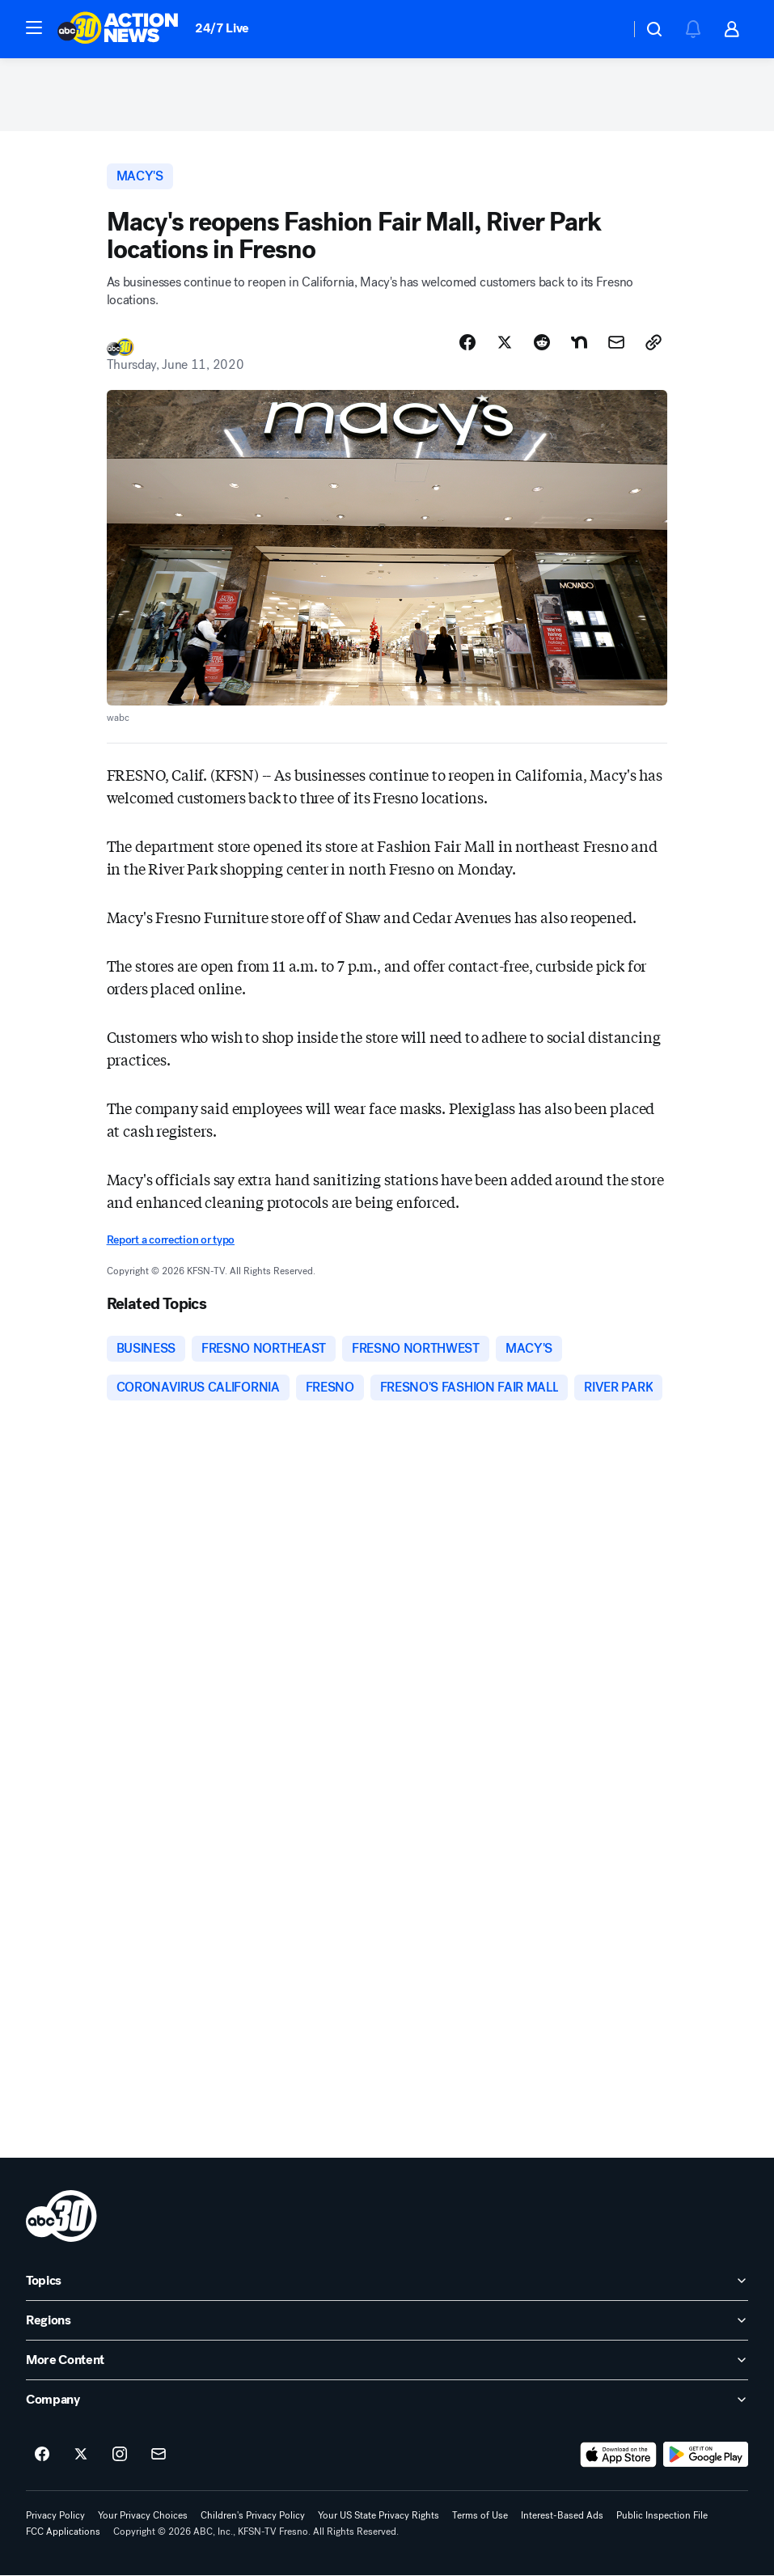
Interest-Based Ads (562, 2516)
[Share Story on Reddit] (542, 342)
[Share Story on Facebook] (467, 342)
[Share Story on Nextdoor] (579, 342)
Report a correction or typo (171, 1240)
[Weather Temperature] (604, 29)
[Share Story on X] (504, 342)
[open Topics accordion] (387, 2281)
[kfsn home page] (61, 2217)
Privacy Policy (55, 2516)
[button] (34, 27)
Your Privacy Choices (143, 2516)
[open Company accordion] (387, 2400)
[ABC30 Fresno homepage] (118, 29)
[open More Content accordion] (387, 2360)
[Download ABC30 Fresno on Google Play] (705, 2455)
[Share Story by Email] (616, 342)
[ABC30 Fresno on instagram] (120, 2455)
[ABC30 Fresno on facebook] (42, 2455)
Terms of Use (480, 2516)
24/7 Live (222, 27)
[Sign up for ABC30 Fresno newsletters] (158, 2455)
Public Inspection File (662, 2516)
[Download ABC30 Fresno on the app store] (619, 2455)
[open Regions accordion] (387, 2321)
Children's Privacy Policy (253, 2516)
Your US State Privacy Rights (378, 2516)
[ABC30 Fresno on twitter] (81, 2455)
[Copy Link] (653, 342)
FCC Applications (63, 2532)
